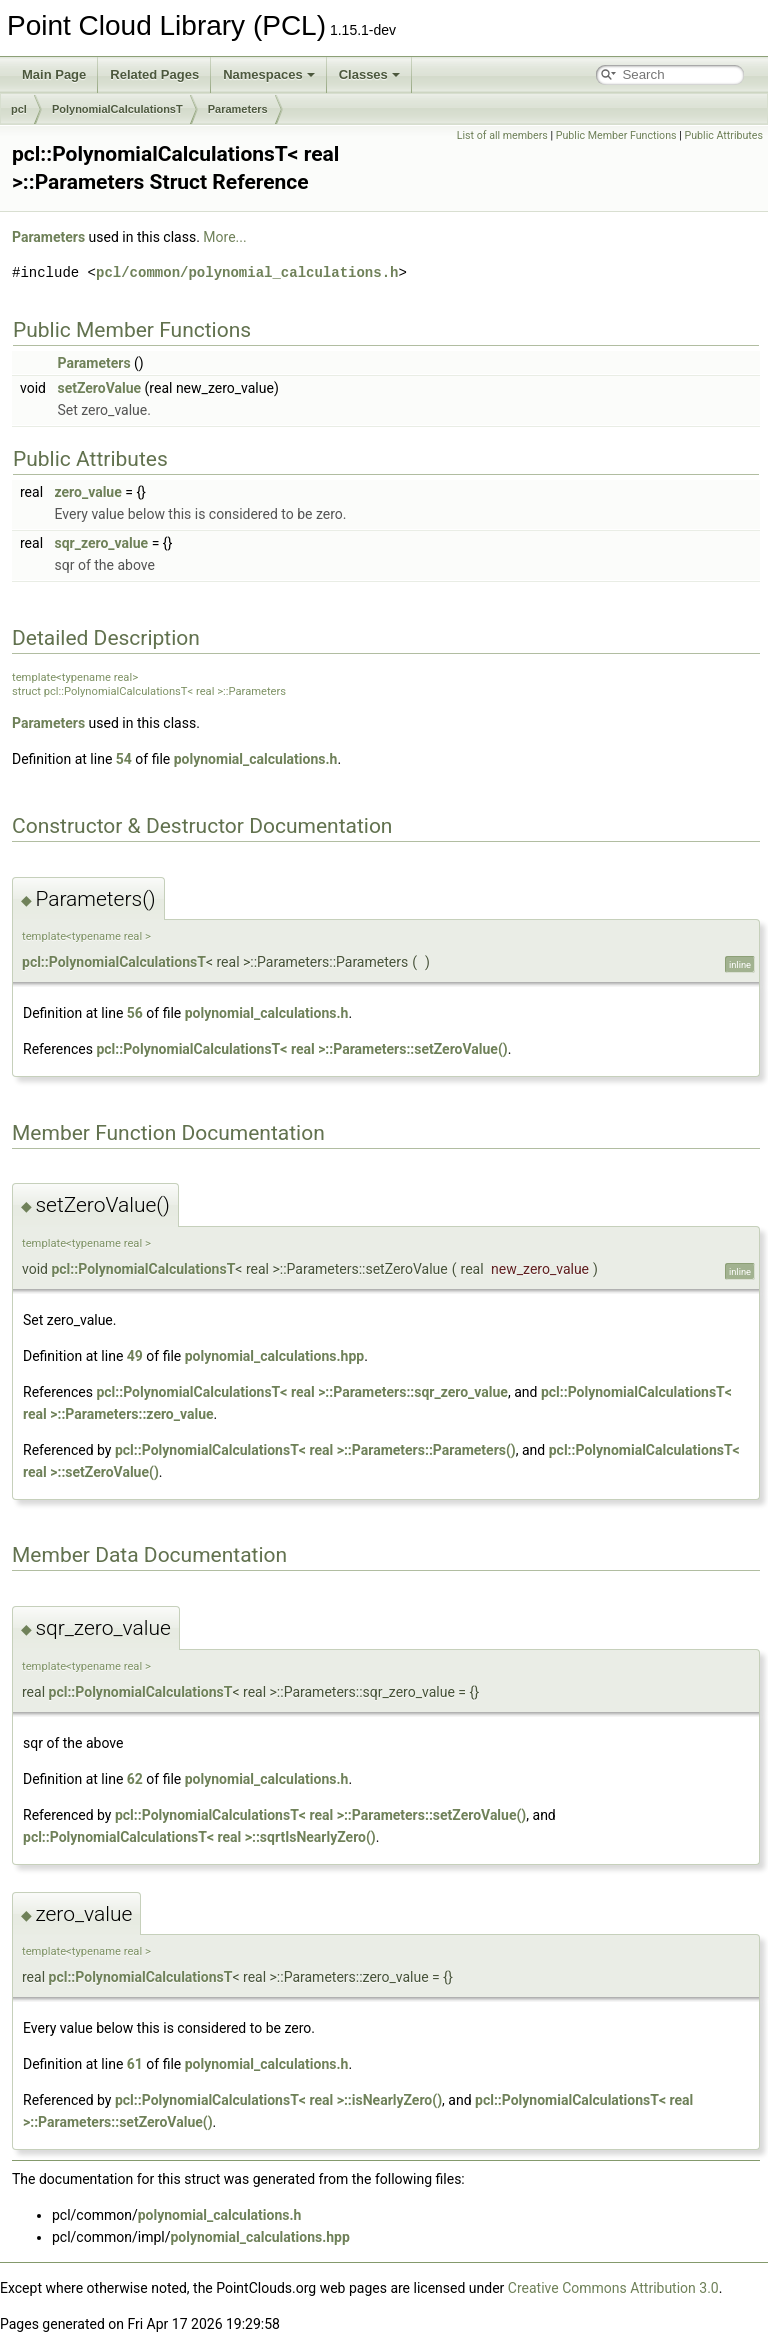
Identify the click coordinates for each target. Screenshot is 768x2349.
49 (135, 1356)
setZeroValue (99, 388)
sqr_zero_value (102, 543)
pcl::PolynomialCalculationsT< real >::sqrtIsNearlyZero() (199, 1837)
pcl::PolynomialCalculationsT (114, 962)
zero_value (88, 492)
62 (135, 1779)
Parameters (238, 109)
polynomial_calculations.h (256, 759)
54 (124, 759)
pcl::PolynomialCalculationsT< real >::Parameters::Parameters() (315, 1450)
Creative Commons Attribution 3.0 (613, 2288)
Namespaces (269, 74)
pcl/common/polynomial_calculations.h (247, 272)
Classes (369, 74)
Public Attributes (723, 135)
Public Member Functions (616, 135)
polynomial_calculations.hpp (274, 1356)
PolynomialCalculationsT (117, 109)
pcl (19, 109)
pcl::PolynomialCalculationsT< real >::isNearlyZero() (278, 2100)
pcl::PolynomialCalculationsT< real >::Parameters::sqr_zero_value (302, 1392)
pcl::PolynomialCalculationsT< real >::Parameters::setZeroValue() (301, 1049)
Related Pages (154, 74)
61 (135, 2064)
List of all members (502, 135)
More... (224, 237)
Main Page (54, 74)
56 (135, 1013)
